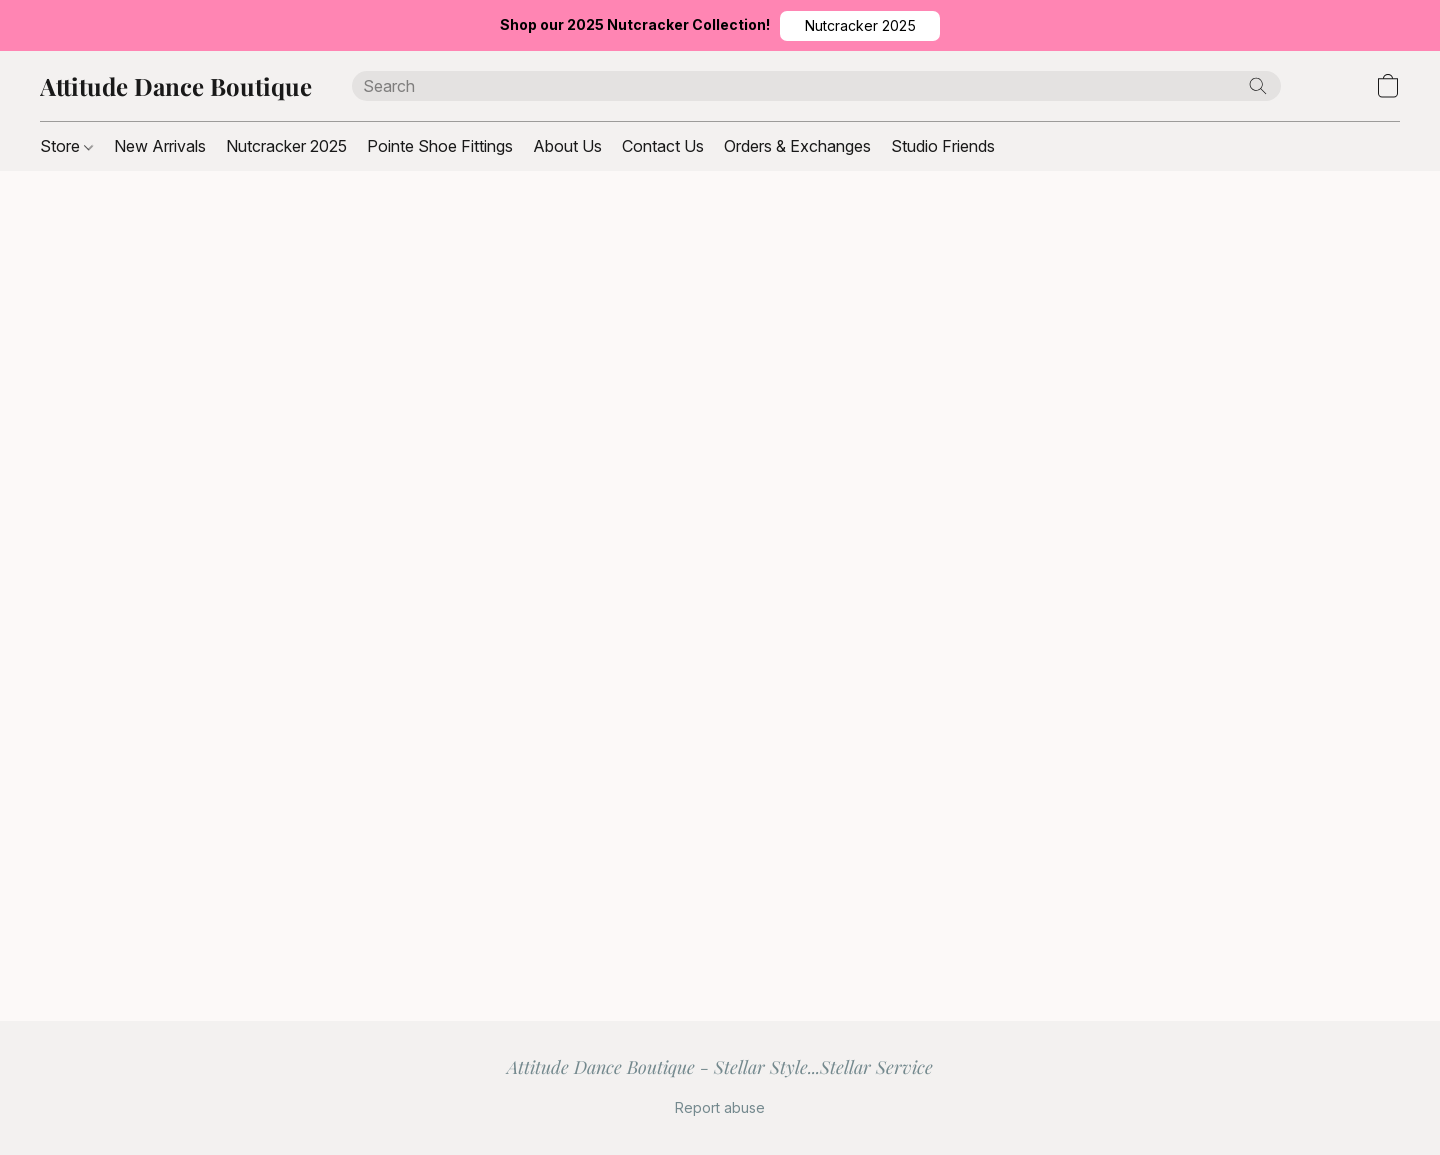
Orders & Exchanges (797, 146)
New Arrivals (160, 146)
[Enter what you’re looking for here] (816, 86)
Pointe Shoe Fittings (440, 146)
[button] (860, 26)
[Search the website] (1258, 86)
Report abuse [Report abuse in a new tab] (720, 1107)
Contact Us (663, 146)
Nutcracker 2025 (286, 146)
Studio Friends (943, 146)
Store (66, 146)
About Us (567, 146)
